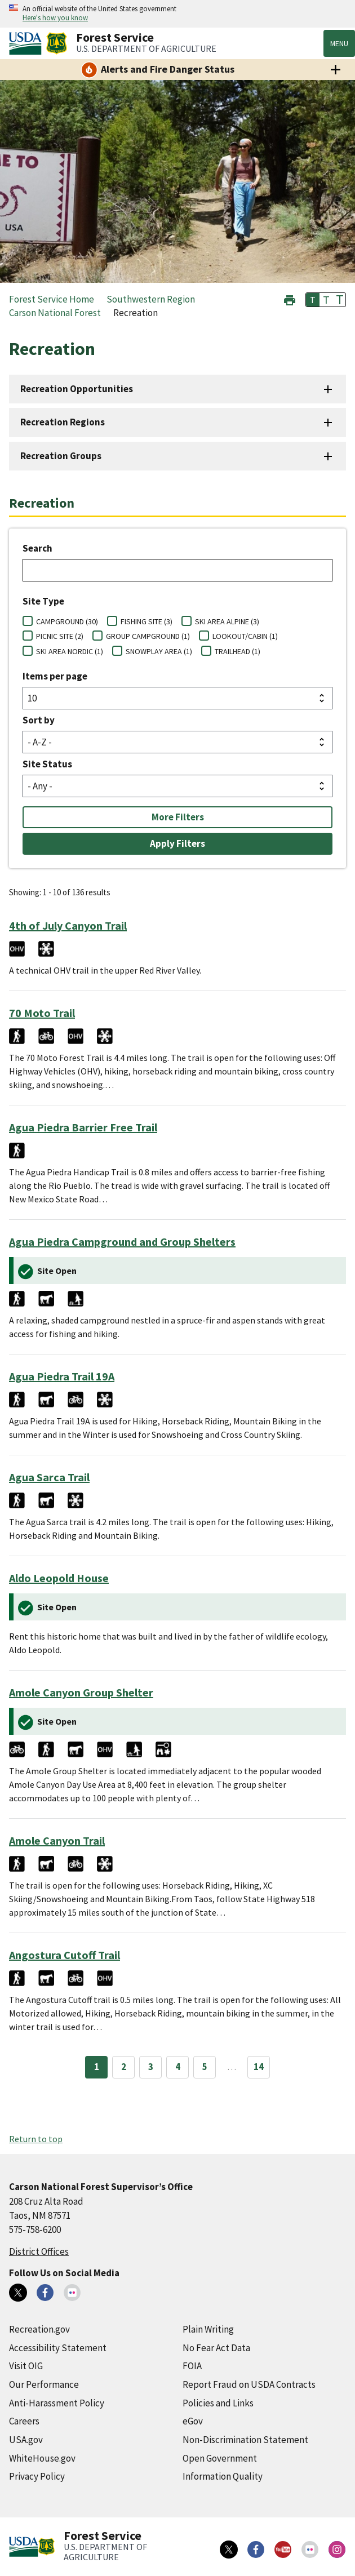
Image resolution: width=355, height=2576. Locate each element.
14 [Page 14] (259, 2066)
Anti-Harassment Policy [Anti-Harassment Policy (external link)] (56, 2403)
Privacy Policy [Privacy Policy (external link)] (37, 2476)
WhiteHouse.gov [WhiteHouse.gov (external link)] (42, 2458)
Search (37, 548)
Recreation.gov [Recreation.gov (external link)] (39, 2329)
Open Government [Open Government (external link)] (220, 2458)
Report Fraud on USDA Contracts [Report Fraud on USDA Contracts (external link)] (249, 2384)
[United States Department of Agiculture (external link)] (27, 43)
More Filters (178, 817)
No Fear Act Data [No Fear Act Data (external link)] (216, 2348)
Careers (24, 2421)
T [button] (313, 299)
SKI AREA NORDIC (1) (69, 651)
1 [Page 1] (96, 2066)
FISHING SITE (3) (146, 621)
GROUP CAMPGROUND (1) (148, 636)
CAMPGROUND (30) (67, 621)
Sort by (39, 720)
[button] (289, 299)
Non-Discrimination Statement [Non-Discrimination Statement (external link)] (245, 2439)
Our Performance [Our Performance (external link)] (44, 2384)
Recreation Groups (60, 456)
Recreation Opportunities (76, 389)
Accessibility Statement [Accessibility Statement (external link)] (57, 2348)
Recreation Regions (62, 422)
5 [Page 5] (204, 2066)
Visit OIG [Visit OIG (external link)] (26, 2366)
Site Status (47, 764)
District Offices (39, 2251)
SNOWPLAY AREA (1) (159, 651)
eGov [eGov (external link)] (193, 2421)
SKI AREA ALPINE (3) (227, 621)
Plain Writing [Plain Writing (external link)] (208, 2329)
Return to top (36, 2138)
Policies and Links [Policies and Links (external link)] (218, 2403)
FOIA (192, 2366)
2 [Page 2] (123, 2066)
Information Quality (223, 2476)
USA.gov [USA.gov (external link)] (26, 2439)
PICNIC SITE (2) (59, 636)
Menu (339, 43)
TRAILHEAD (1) (237, 651)
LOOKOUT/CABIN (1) (245, 636)
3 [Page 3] (150, 2066)
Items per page (55, 676)
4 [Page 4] (177, 2066)
